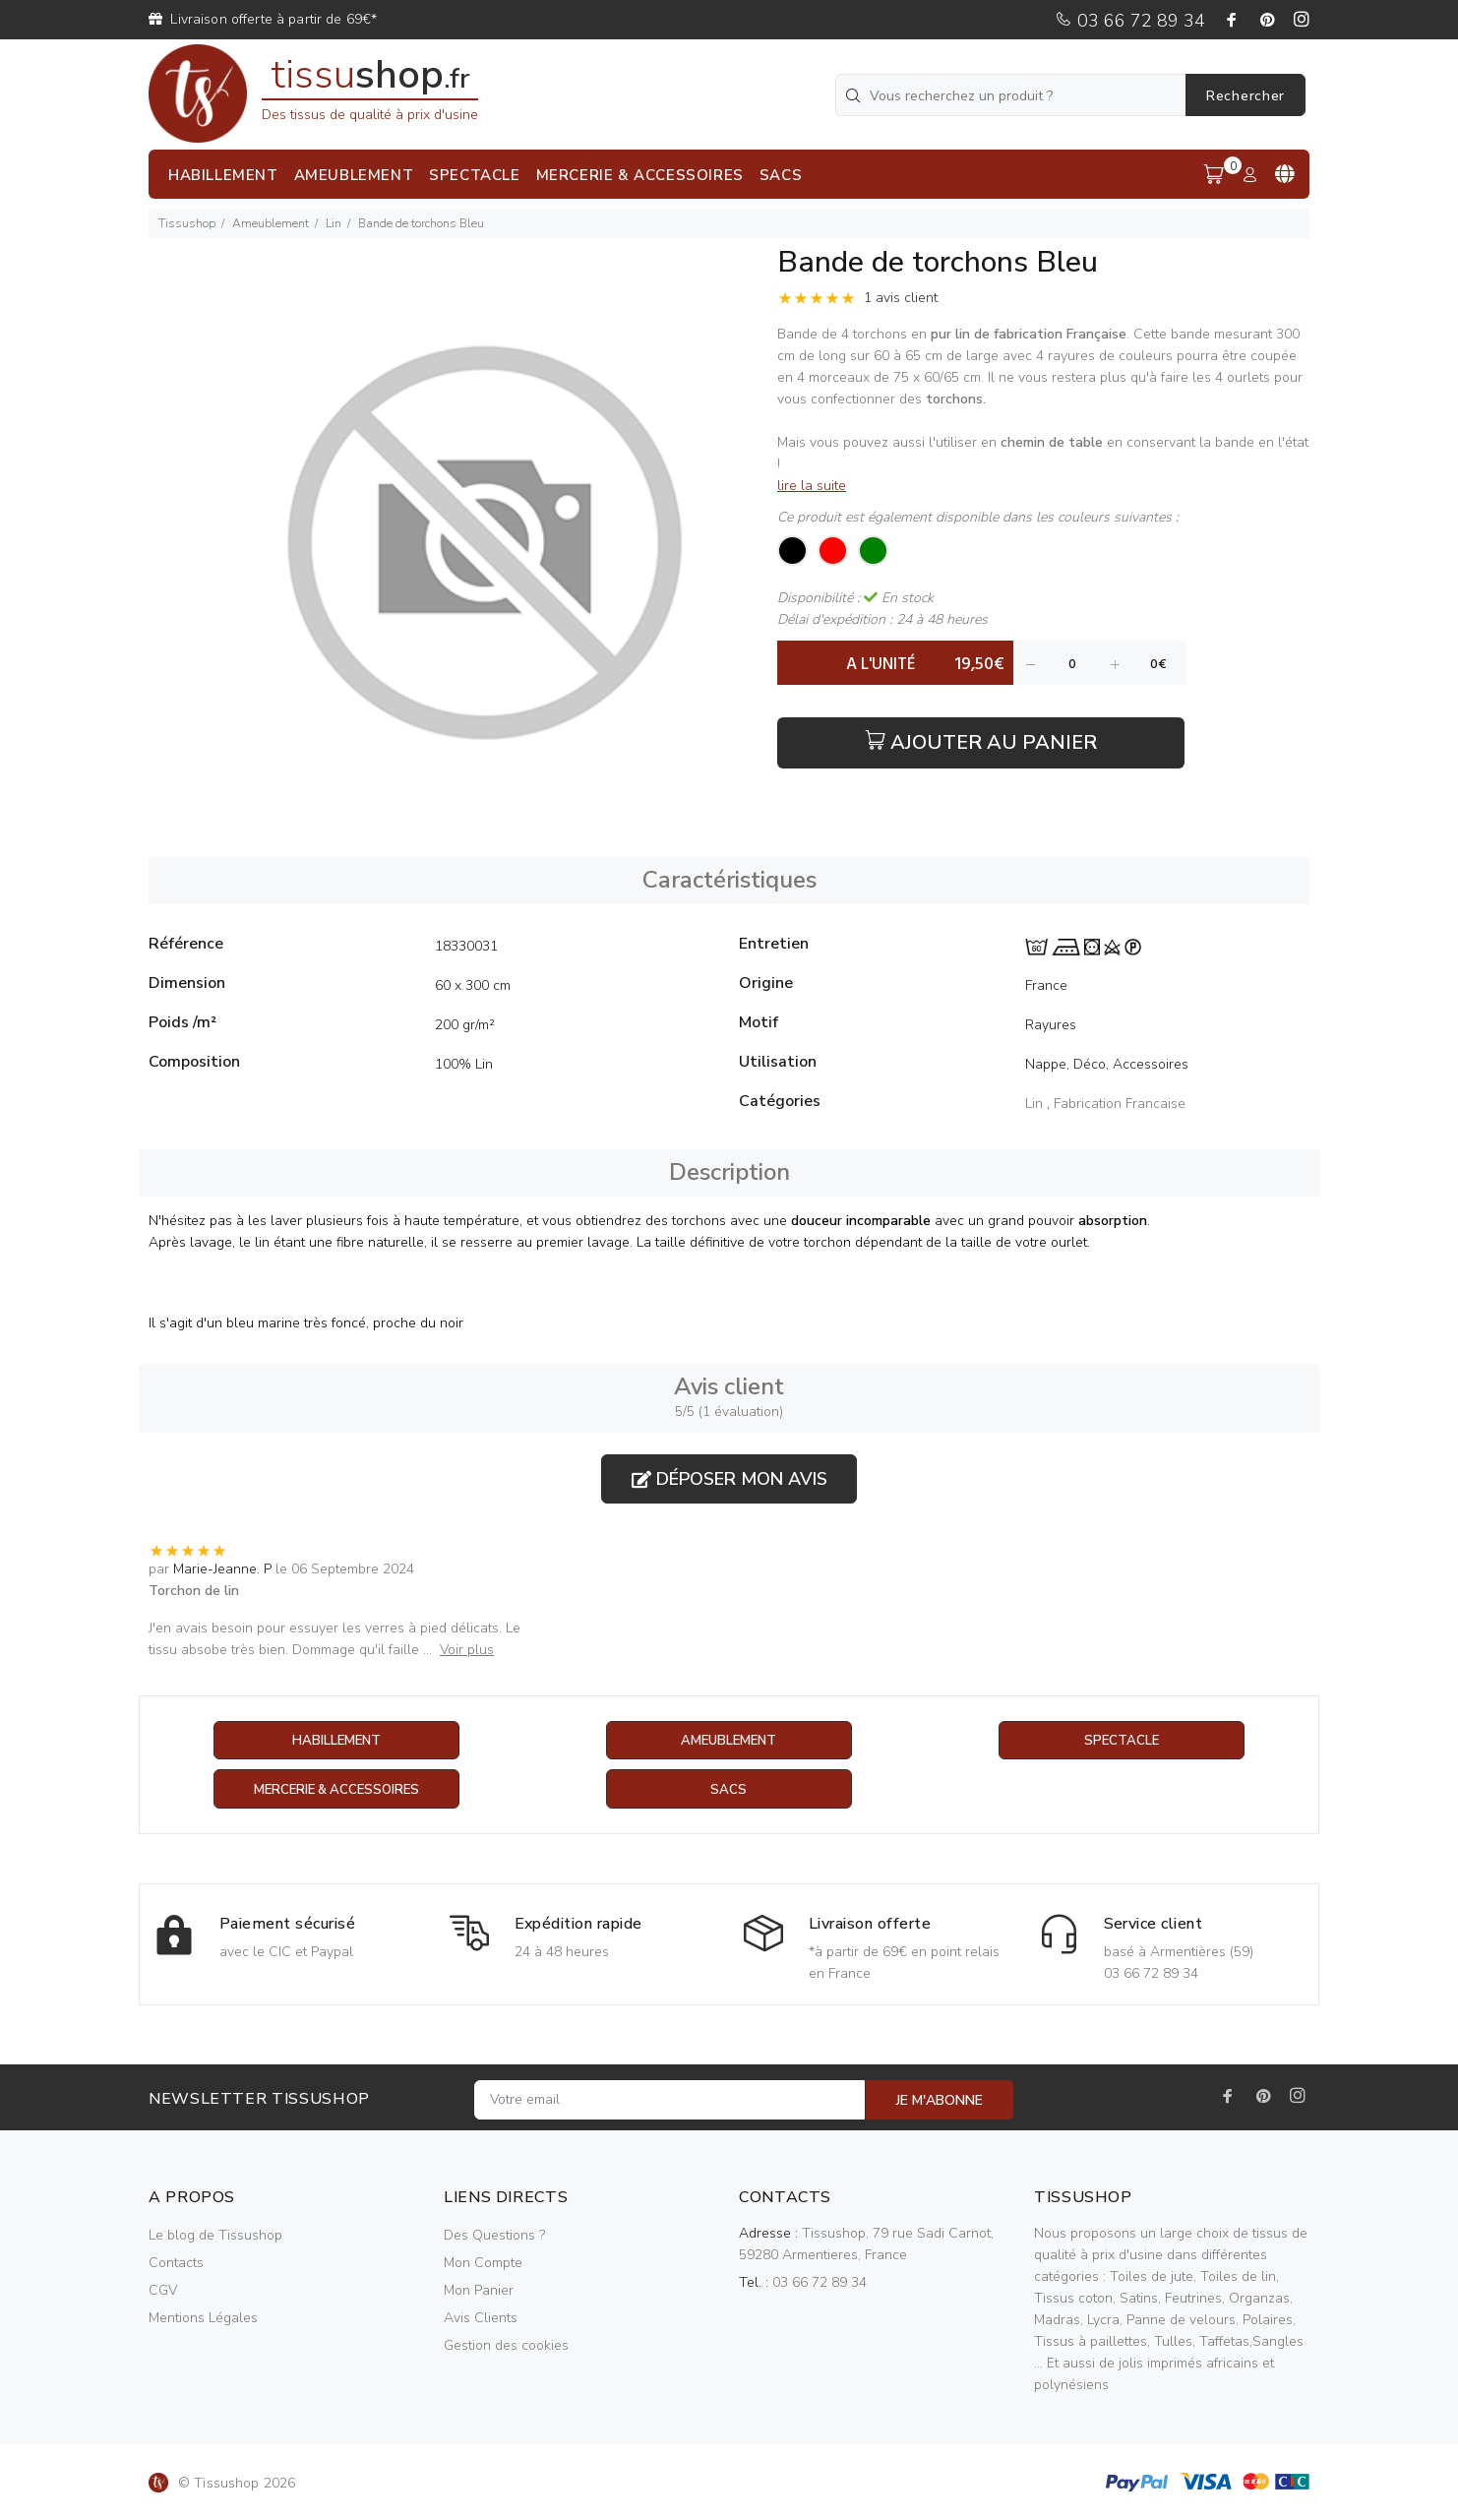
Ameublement (270, 223)
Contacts (176, 2263)
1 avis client (901, 297)
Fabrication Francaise (1119, 1103)
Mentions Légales (203, 2318)
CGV (163, 2291)
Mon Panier (479, 2291)
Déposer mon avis (729, 1479)
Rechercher (1245, 96)
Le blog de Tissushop (215, 2236)
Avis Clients (480, 2318)
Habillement (336, 1741)
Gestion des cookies (506, 2346)
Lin (333, 223)
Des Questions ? (494, 2236)
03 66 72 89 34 (1130, 20)
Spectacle (1121, 1741)
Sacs (728, 1790)
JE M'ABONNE (939, 2101)
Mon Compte (483, 2263)
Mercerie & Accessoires (336, 1790)
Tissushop (186, 223)
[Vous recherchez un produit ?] (1012, 95)
